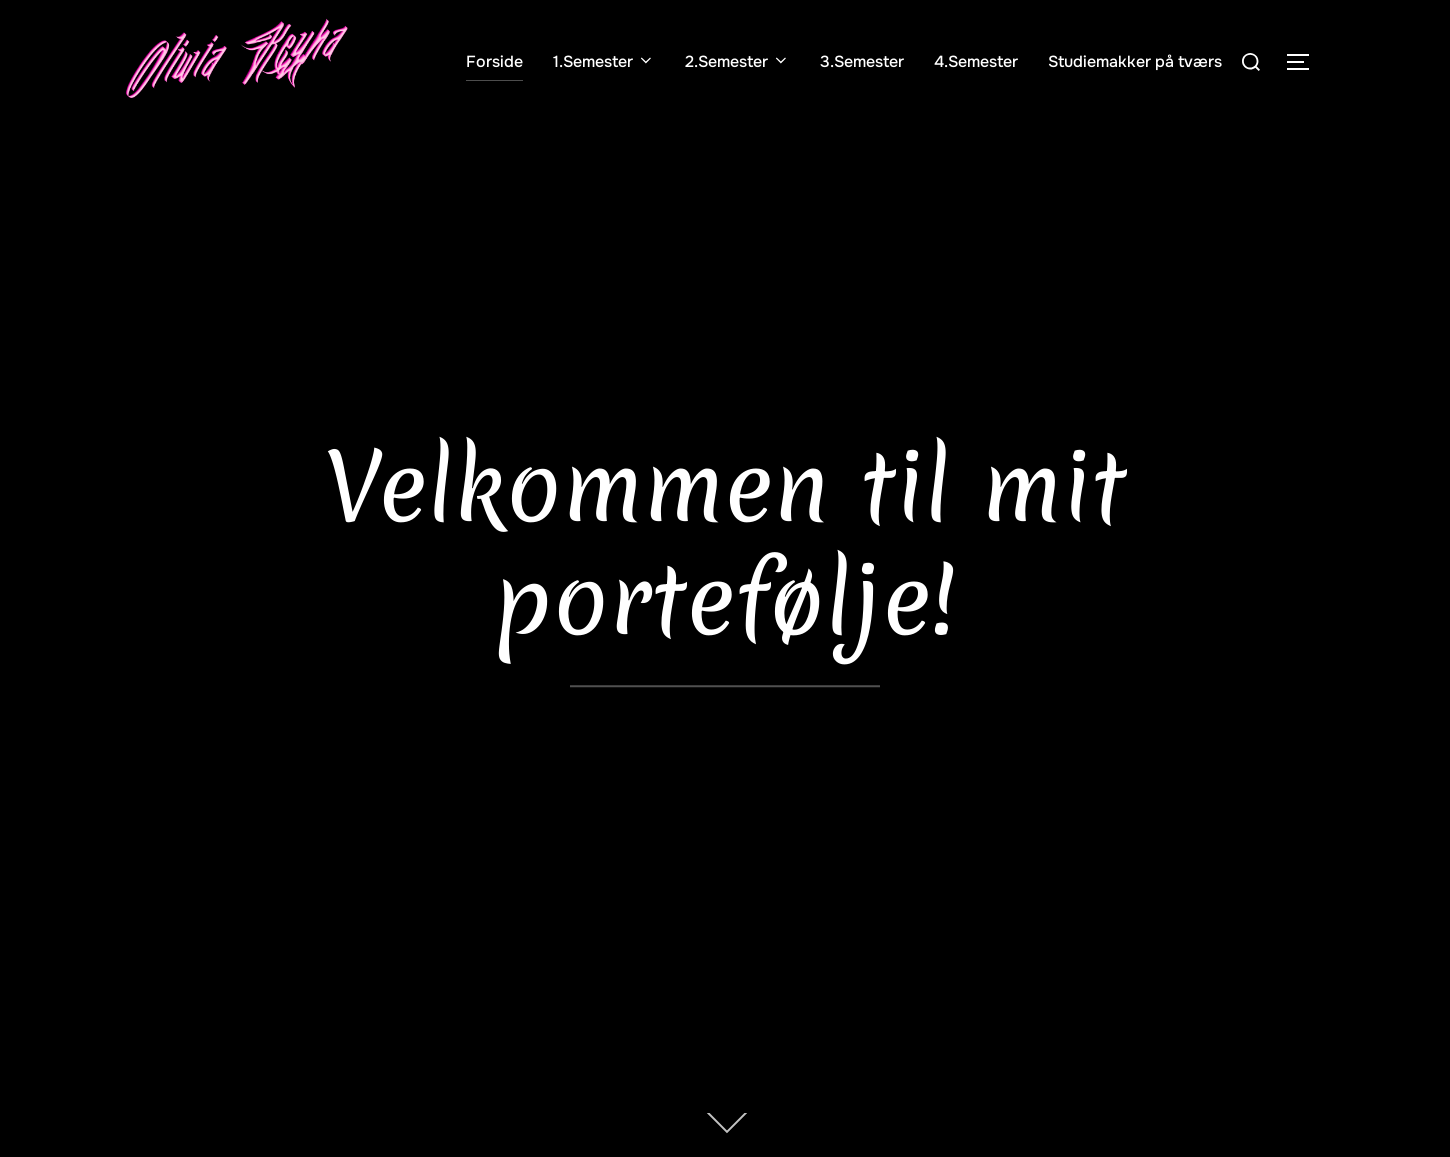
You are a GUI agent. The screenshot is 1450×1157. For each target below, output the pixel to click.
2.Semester (737, 61)
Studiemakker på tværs (1135, 61)
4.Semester (976, 61)
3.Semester (862, 61)
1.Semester (604, 61)
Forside (494, 61)
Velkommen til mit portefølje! (725, 543)
